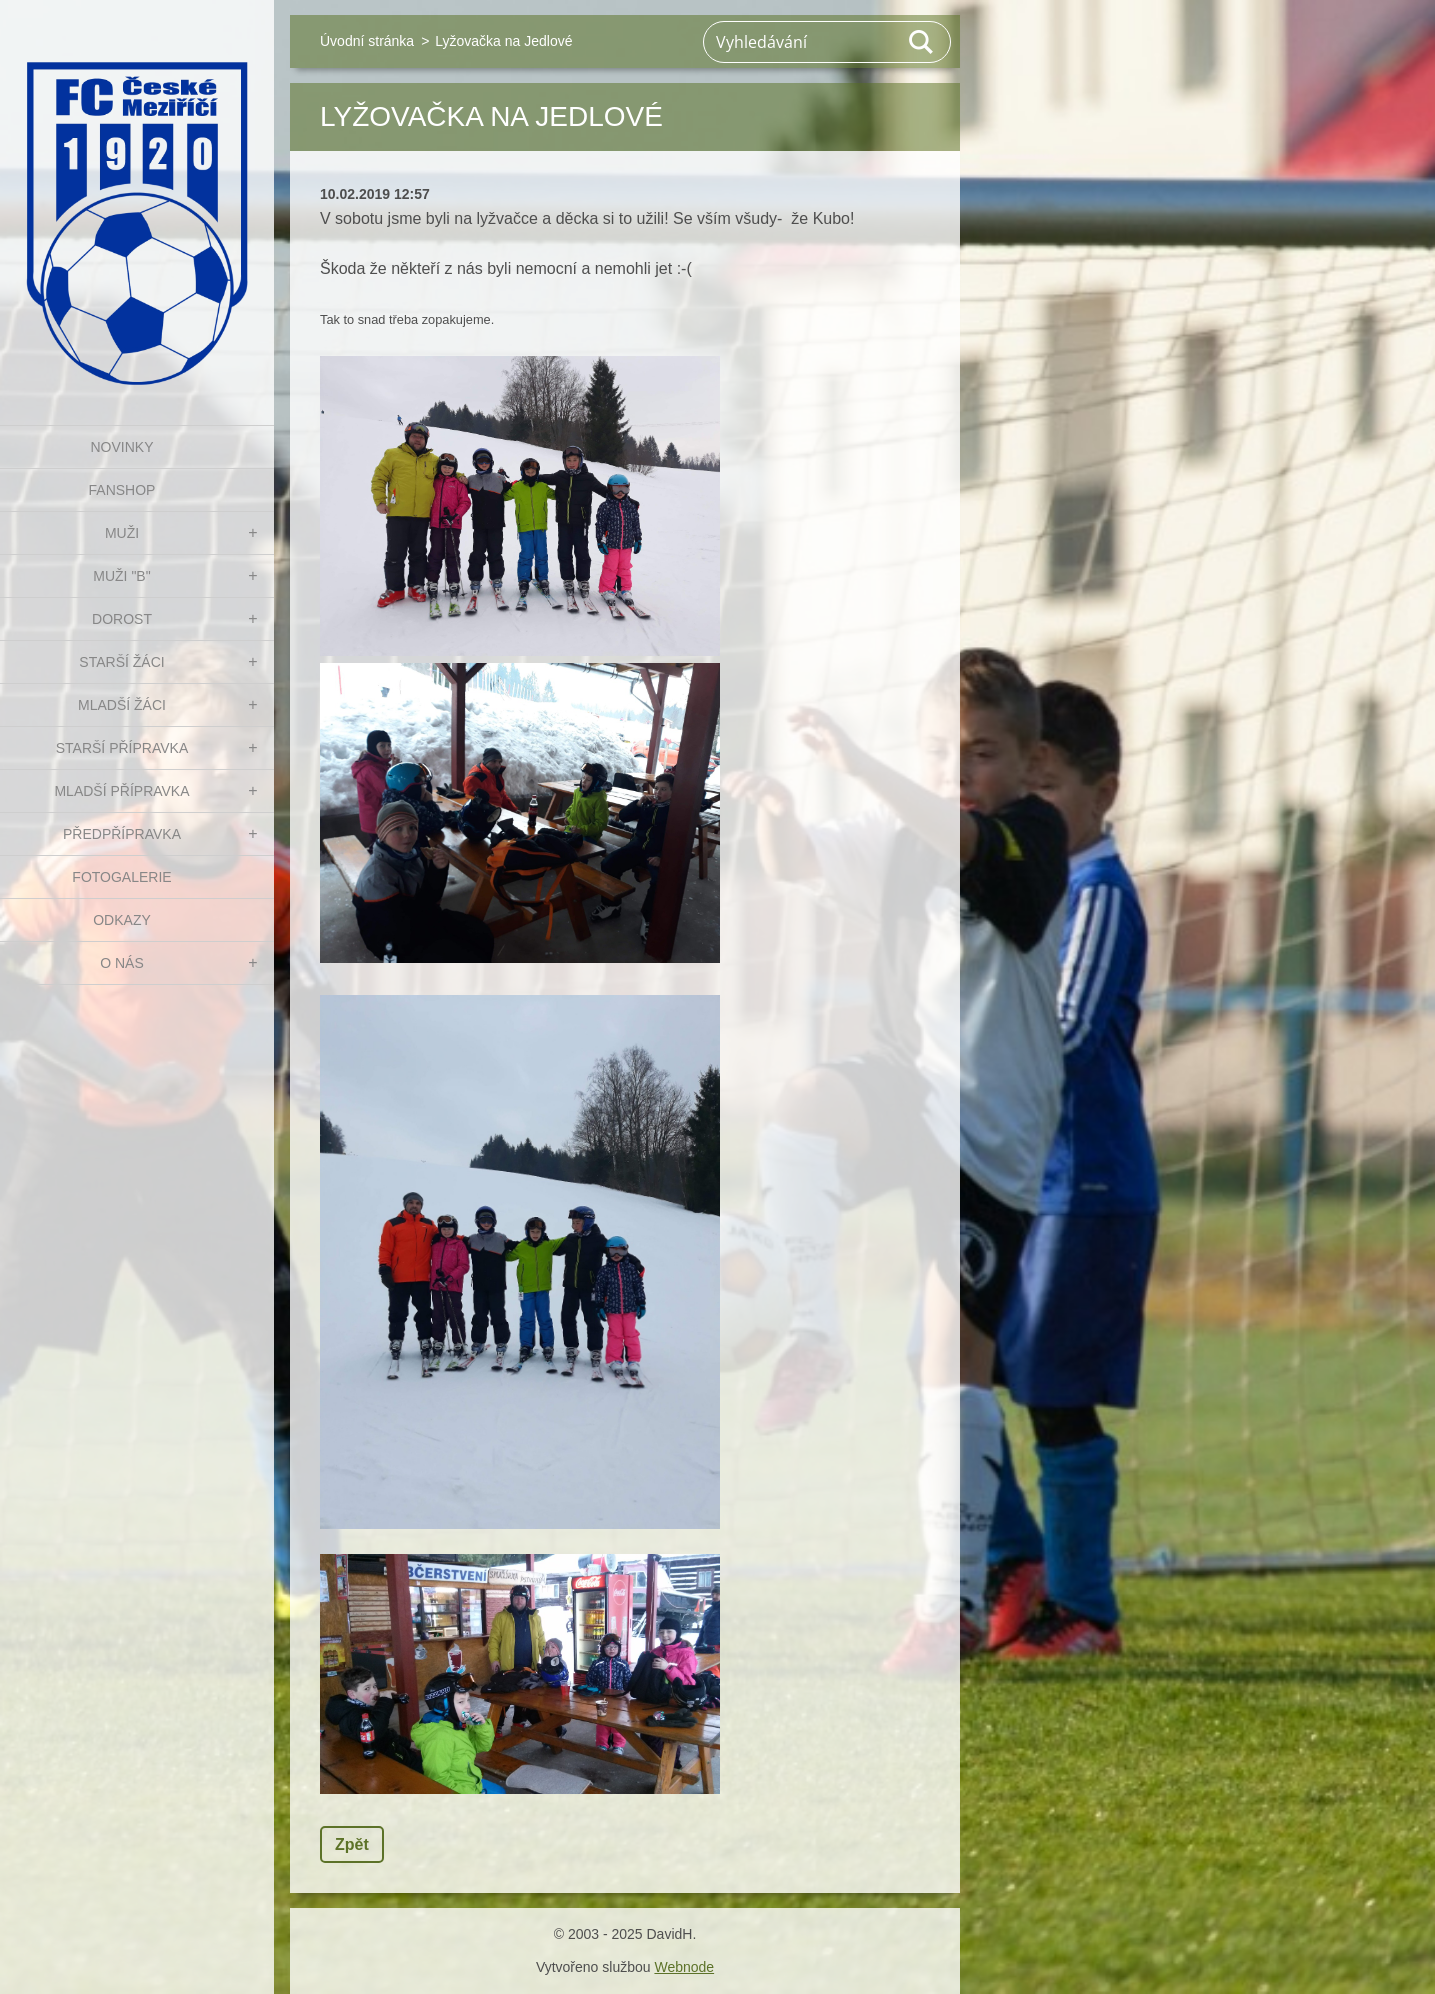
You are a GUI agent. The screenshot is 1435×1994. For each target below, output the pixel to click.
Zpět (352, 1844)
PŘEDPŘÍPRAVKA (122, 834)
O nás (122, 963)
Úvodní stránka (367, 41)
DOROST (122, 619)
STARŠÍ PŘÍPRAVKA (122, 748)
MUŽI (122, 533)
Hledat (922, 42)
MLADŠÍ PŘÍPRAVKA (121, 791)
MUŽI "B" (121, 576)
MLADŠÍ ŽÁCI (122, 705)
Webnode (684, 1967)
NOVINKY (121, 447)
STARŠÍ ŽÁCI (121, 662)
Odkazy (122, 920)
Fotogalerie (121, 877)
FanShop (122, 490)
